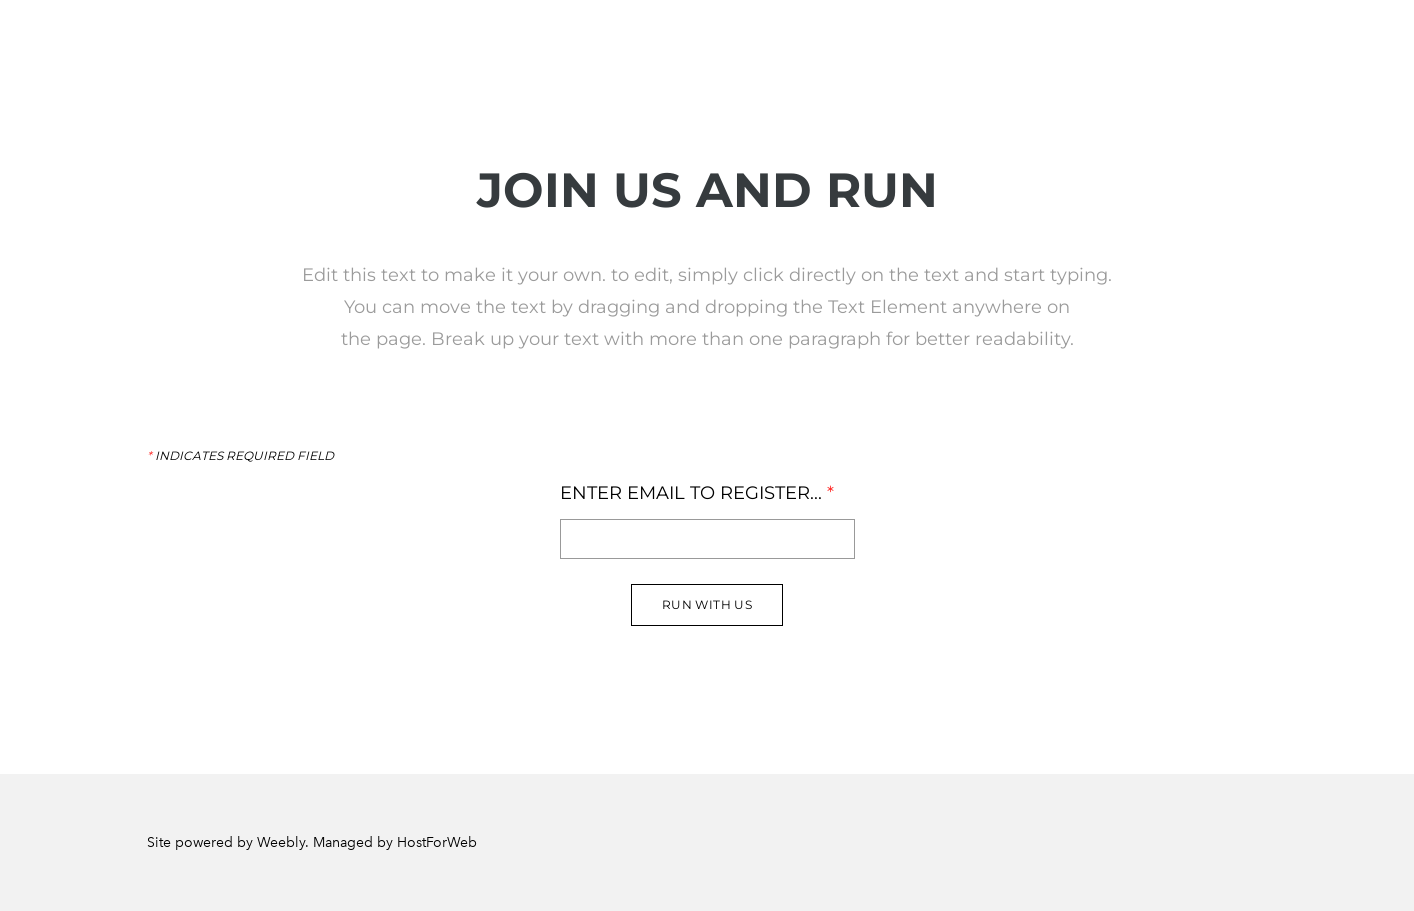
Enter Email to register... (697, 493)
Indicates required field (240, 456)
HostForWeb (437, 842)
